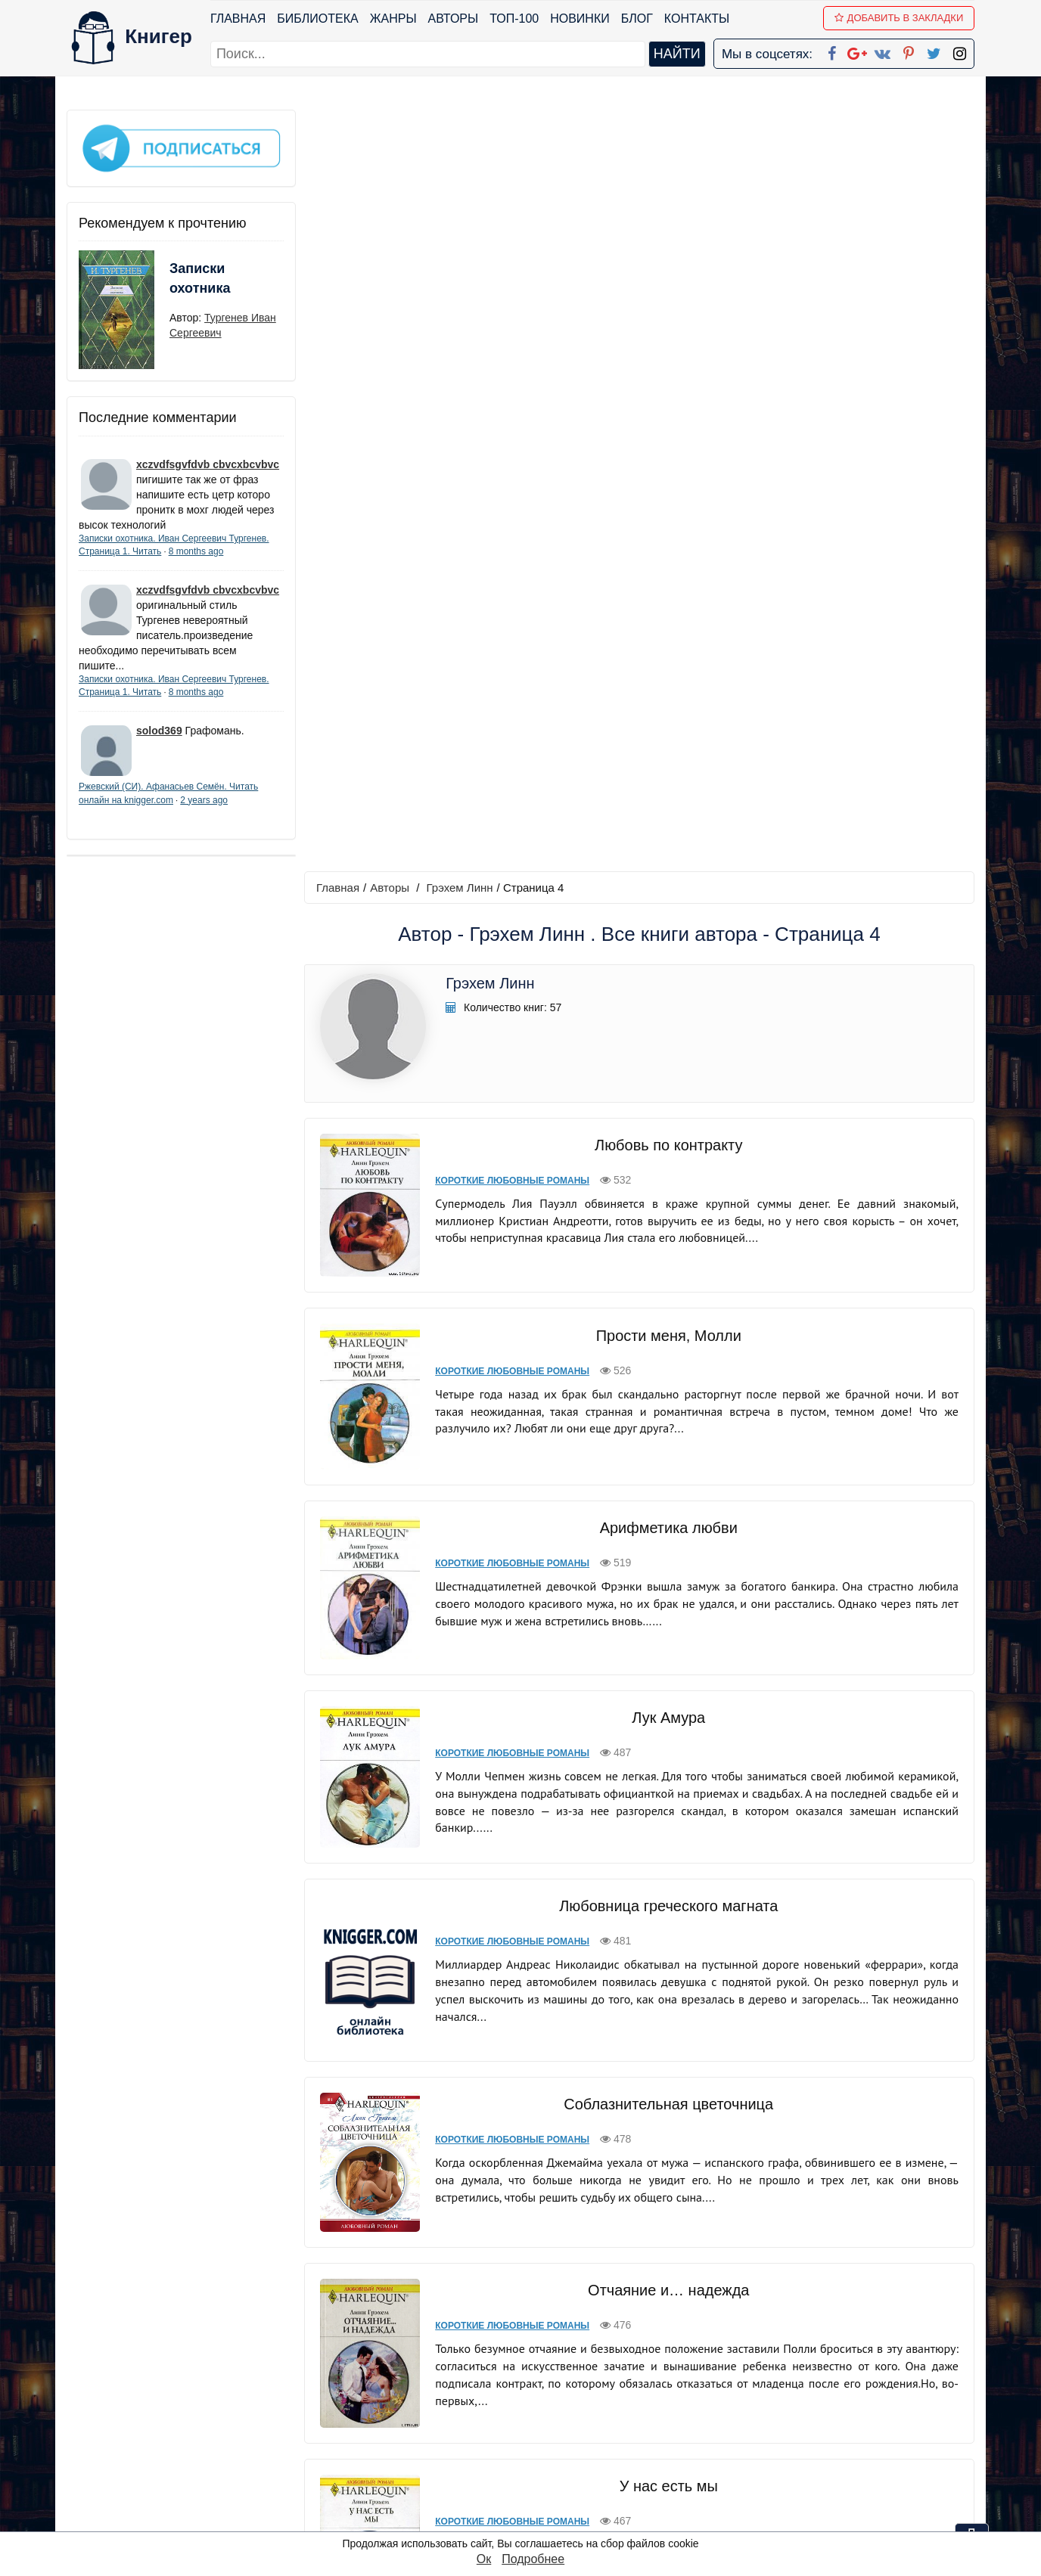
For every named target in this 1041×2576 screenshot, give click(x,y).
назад (559, 2277)
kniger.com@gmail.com (828, 2381)
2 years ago (204, 799)
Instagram (542, 2499)
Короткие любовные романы (511, 419)
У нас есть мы (668, 1709)
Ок (484, 2559)
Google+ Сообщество (578, 2420)
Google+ (540, 2400)
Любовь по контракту (668, 383)
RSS (527, 2518)
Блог (637, 18)
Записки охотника (199, 277)
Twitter (533, 2479)
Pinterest (538, 2459)
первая (507, 2277)
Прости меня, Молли (668, 571)
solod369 (159, 731)
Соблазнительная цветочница (667, 1332)
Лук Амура (668, 948)
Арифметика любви (668, 761)
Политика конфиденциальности (818, 2400)
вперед (692, 2277)
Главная (238, 18)
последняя (757, 2277)
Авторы (453, 18)
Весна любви (668, 1893)
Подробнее (533, 2559)
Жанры (393, 18)
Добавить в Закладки (899, 17)
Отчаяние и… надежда (668, 1515)
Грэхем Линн (460, 125)
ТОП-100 (514, 18)
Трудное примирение (667, 2092)
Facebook (540, 2381)
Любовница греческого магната (668, 1134)
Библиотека (317, 18)
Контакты (696, 18)
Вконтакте (544, 2440)
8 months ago (196, 550)
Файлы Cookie (769, 2420)
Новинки (580, 18)
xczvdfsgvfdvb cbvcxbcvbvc (207, 464)
